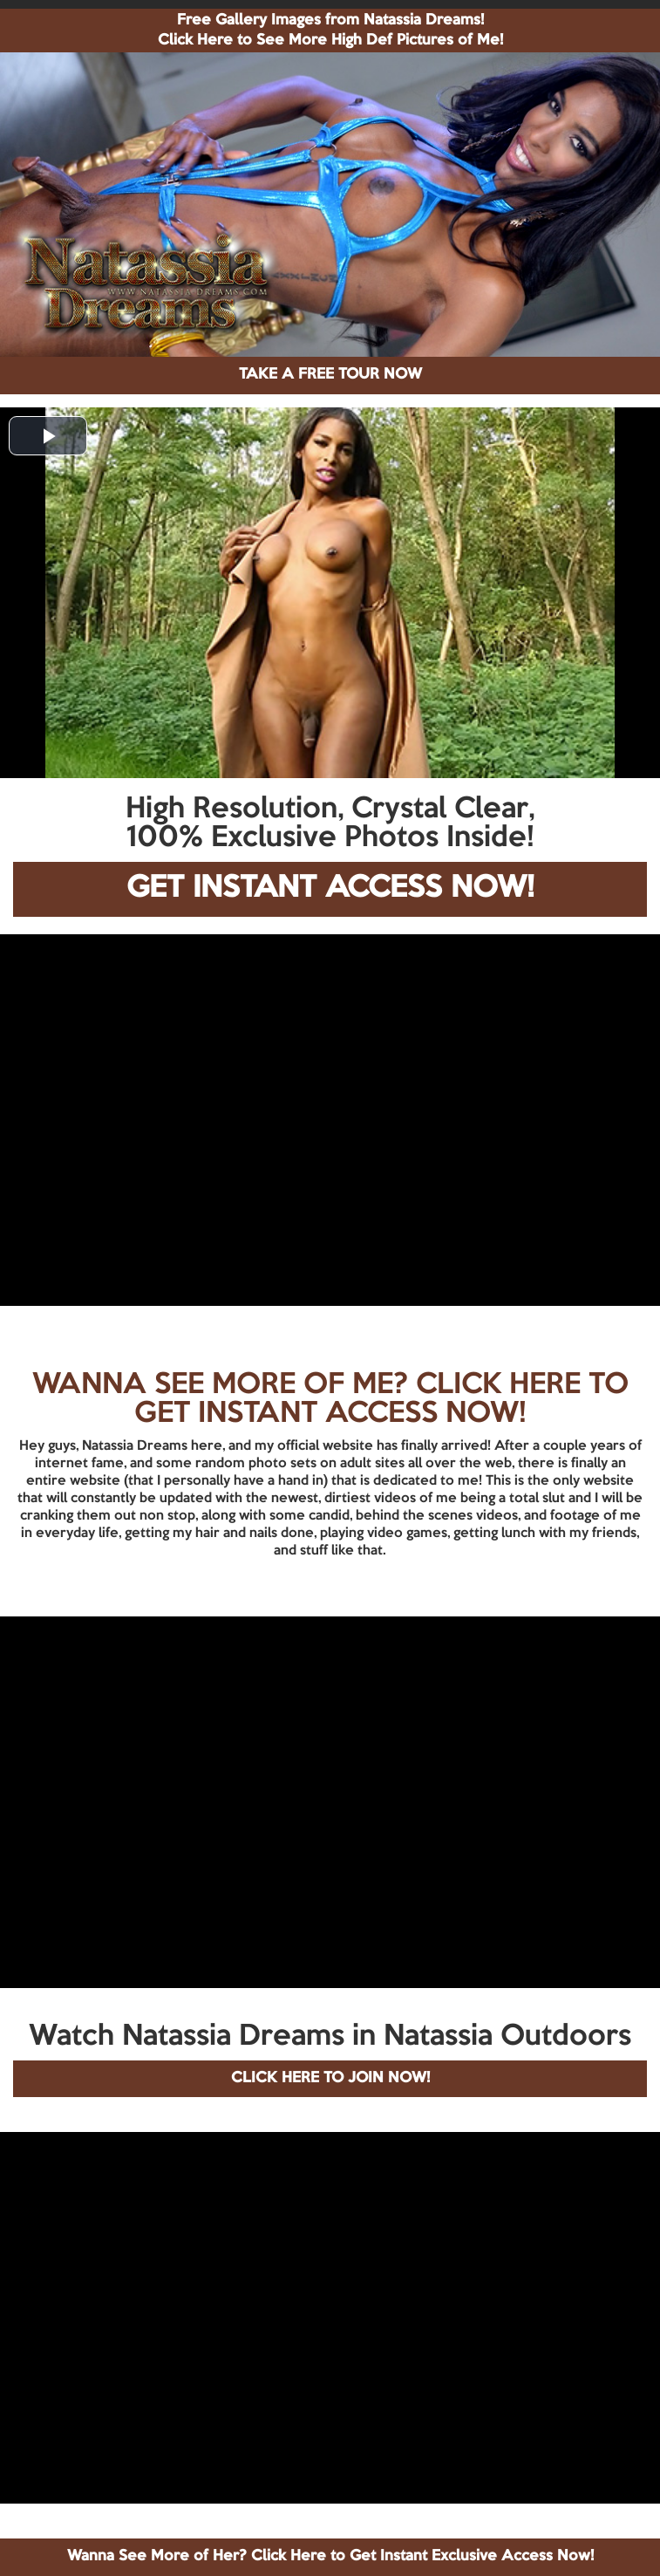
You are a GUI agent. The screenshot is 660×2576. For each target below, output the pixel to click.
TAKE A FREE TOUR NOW (330, 374)
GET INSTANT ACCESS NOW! (330, 888)
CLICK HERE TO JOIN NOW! (330, 2078)
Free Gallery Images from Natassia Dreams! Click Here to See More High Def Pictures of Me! (330, 30)
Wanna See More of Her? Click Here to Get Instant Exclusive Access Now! (330, 2556)
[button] (48, 435)
